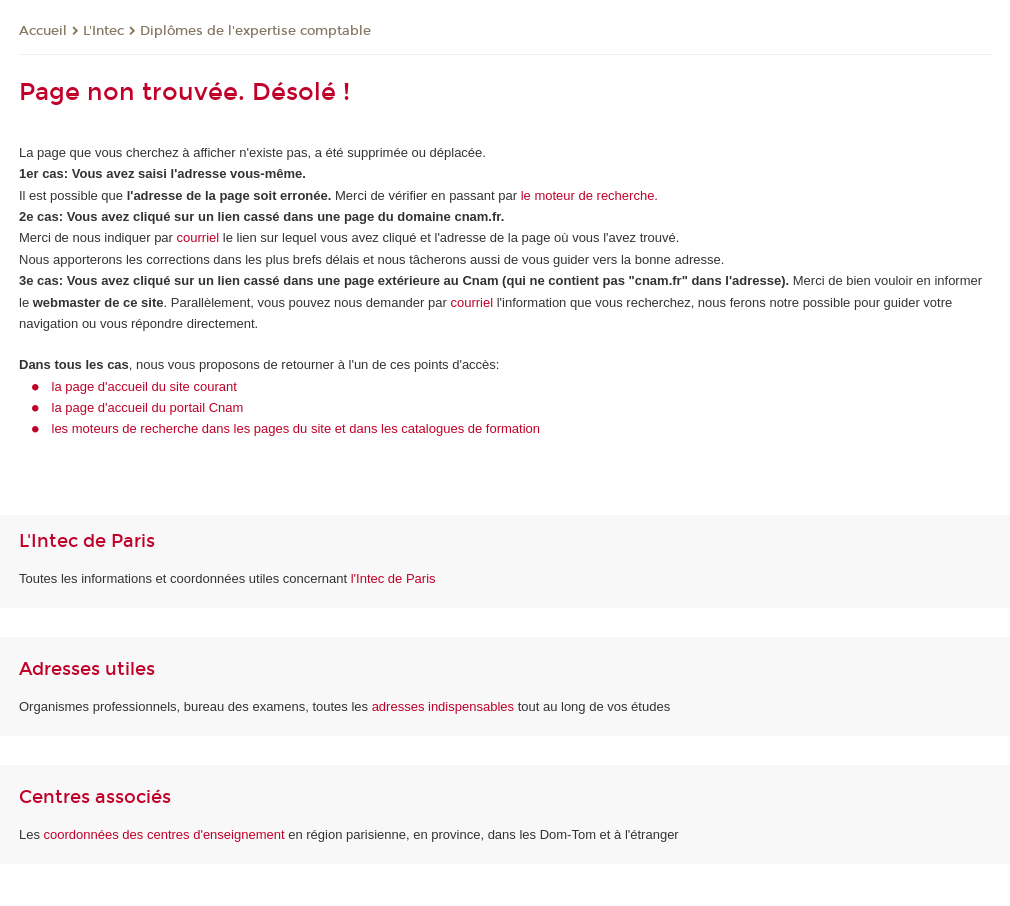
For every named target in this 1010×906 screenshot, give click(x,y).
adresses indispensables (443, 706)
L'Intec (103, 31)
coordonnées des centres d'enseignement (166, 834)
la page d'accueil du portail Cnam (148, 407)
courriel (198, 237)
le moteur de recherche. (587, 195)
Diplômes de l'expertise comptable (255, 31)
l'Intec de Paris (393, 578)
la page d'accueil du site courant (144, 386)
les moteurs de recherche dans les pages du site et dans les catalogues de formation (296, 428)
